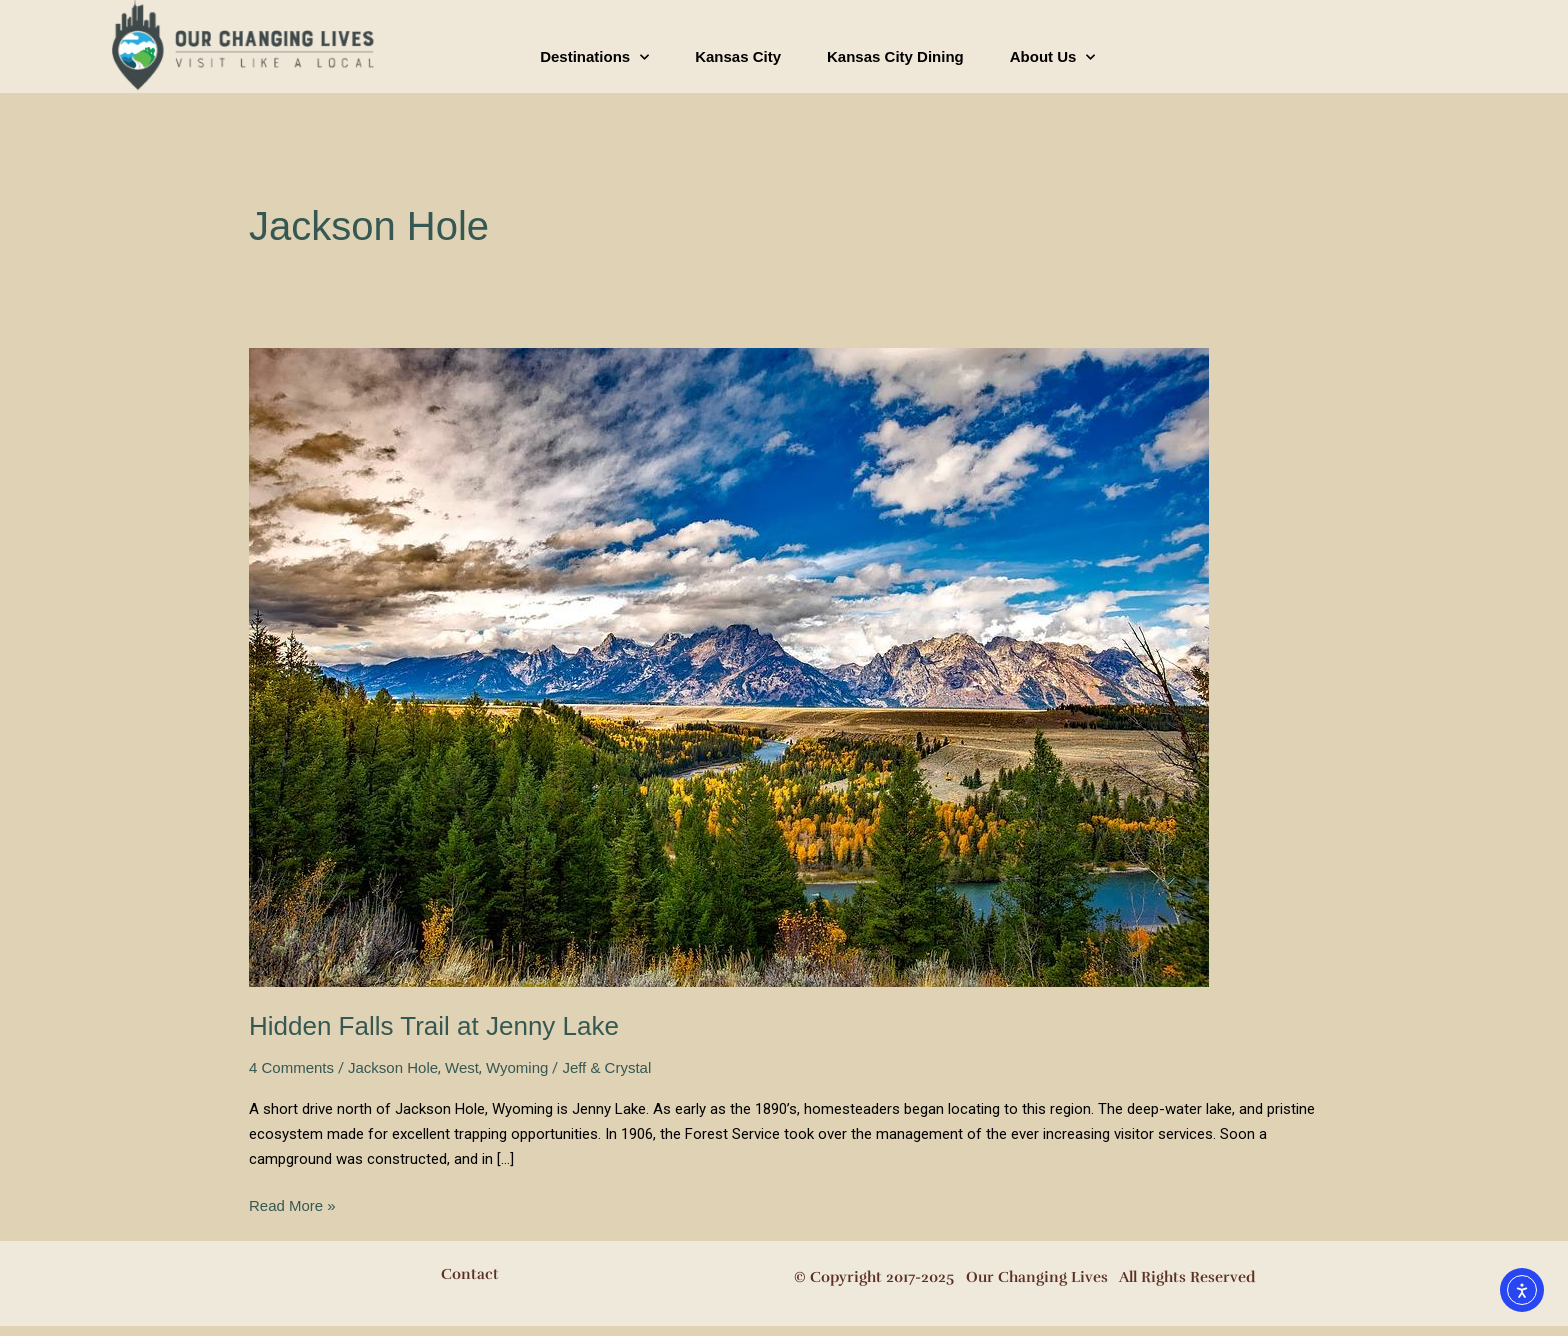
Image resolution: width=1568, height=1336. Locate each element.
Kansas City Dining (895, 56)
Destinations (594, 57)
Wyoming (517, 1067)
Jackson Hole (393, 1067)
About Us (1053, 57)
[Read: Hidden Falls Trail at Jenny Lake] (729, 666)
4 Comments (291, 1067)
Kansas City (738, 56)
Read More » (292, 1204)
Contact (470, 1274)
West (462, 1067)
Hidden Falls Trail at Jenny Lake (434, 1026)
